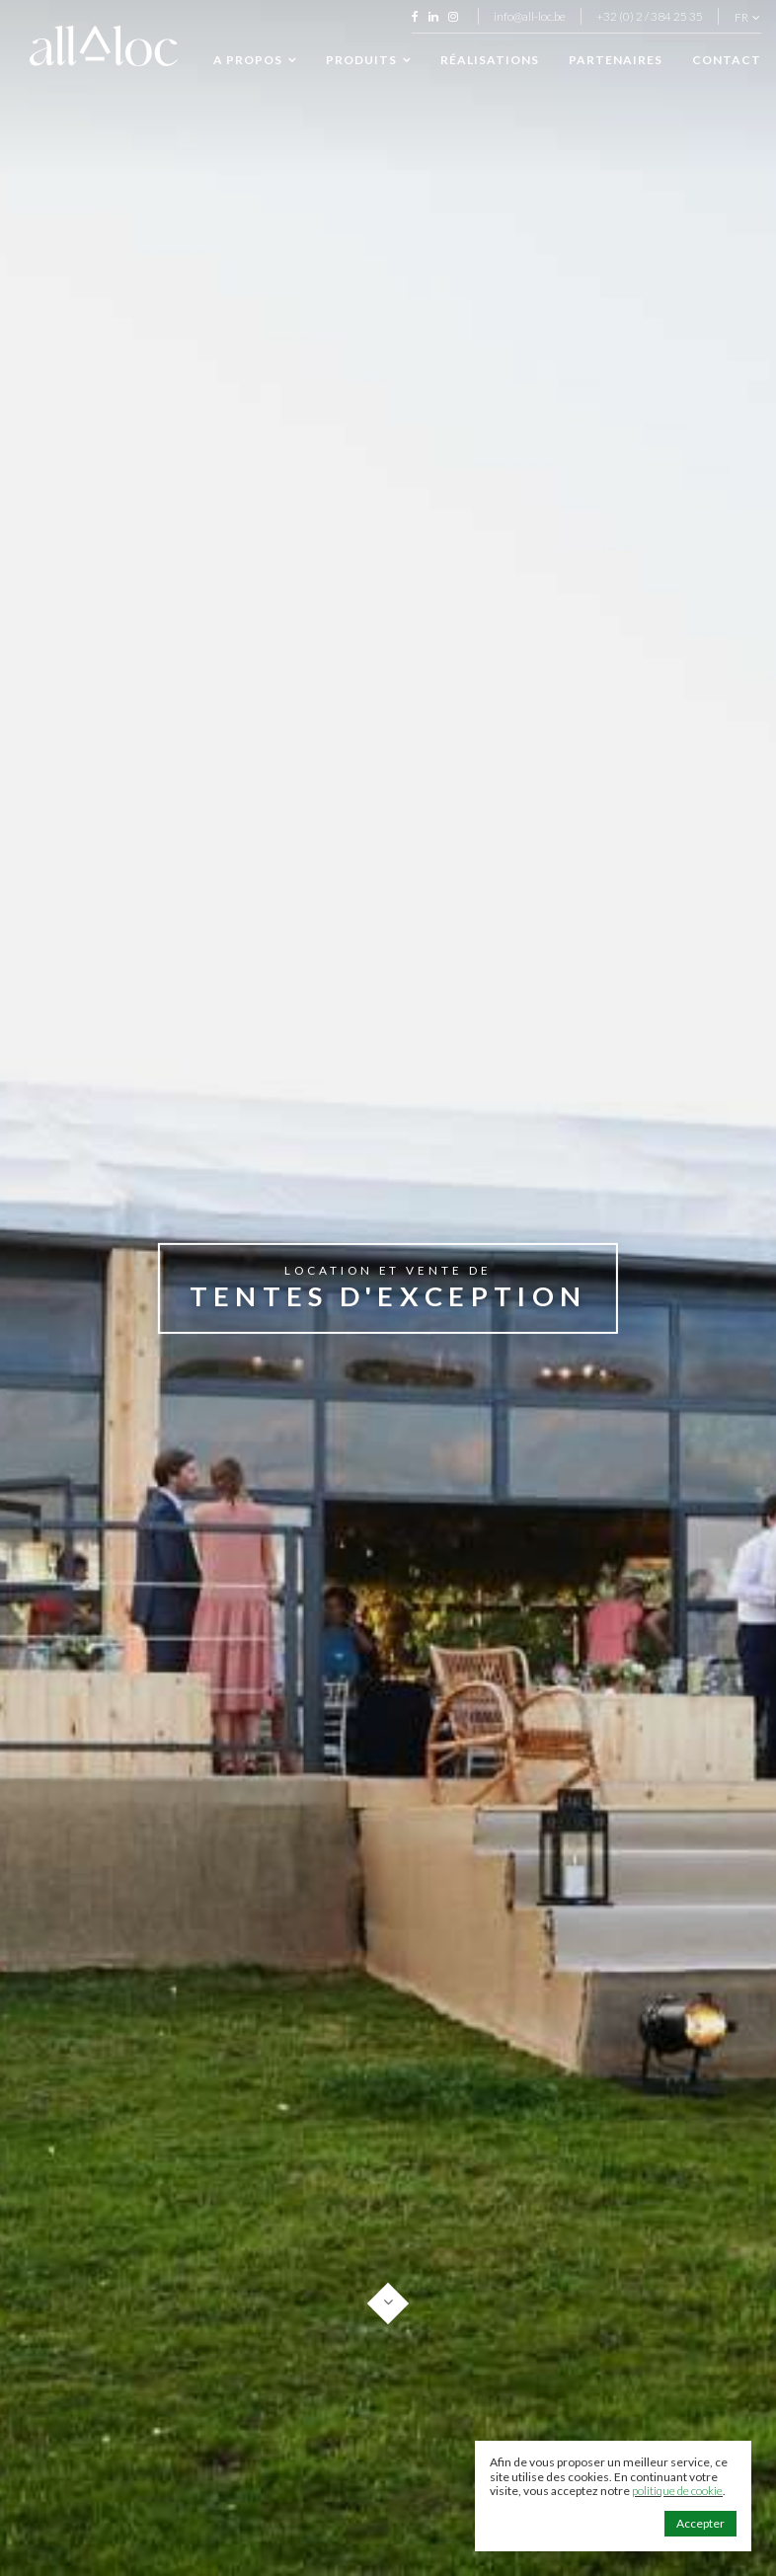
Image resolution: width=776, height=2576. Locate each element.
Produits (368, 60)
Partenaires (615, 59)
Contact (726, 59)
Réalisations (489, 59)
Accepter (700, 2523)
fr (747, 18)
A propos (254, 60)
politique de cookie (677, 2490)
